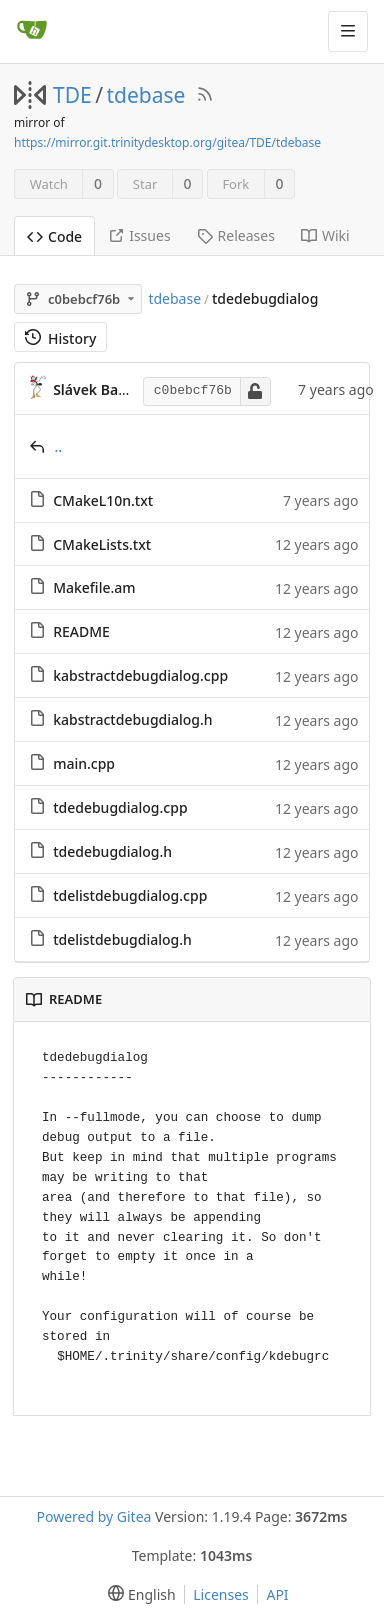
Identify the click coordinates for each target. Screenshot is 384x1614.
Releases (236, 235)
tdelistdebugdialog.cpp (130, 895)
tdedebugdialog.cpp (120, 807)
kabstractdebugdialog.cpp (140, 675)
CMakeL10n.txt (103, 500)
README (81, 631)
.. (59, 446)
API (277, 1594)
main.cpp (84, 763)
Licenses (221, 1594)
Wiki (325, 235)
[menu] (137, 1594)
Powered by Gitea (94, 1516)
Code (54, 236)
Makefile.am (94, 587)
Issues (139, 235)
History (60, 338)
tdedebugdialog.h (112, 851)
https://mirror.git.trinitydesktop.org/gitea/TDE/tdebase (167, 142)
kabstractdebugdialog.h (133, 719)
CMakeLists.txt (102, 544)
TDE (72, 95)
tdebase (146, 95)
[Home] (32, 31)
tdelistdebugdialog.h (122, 939)
